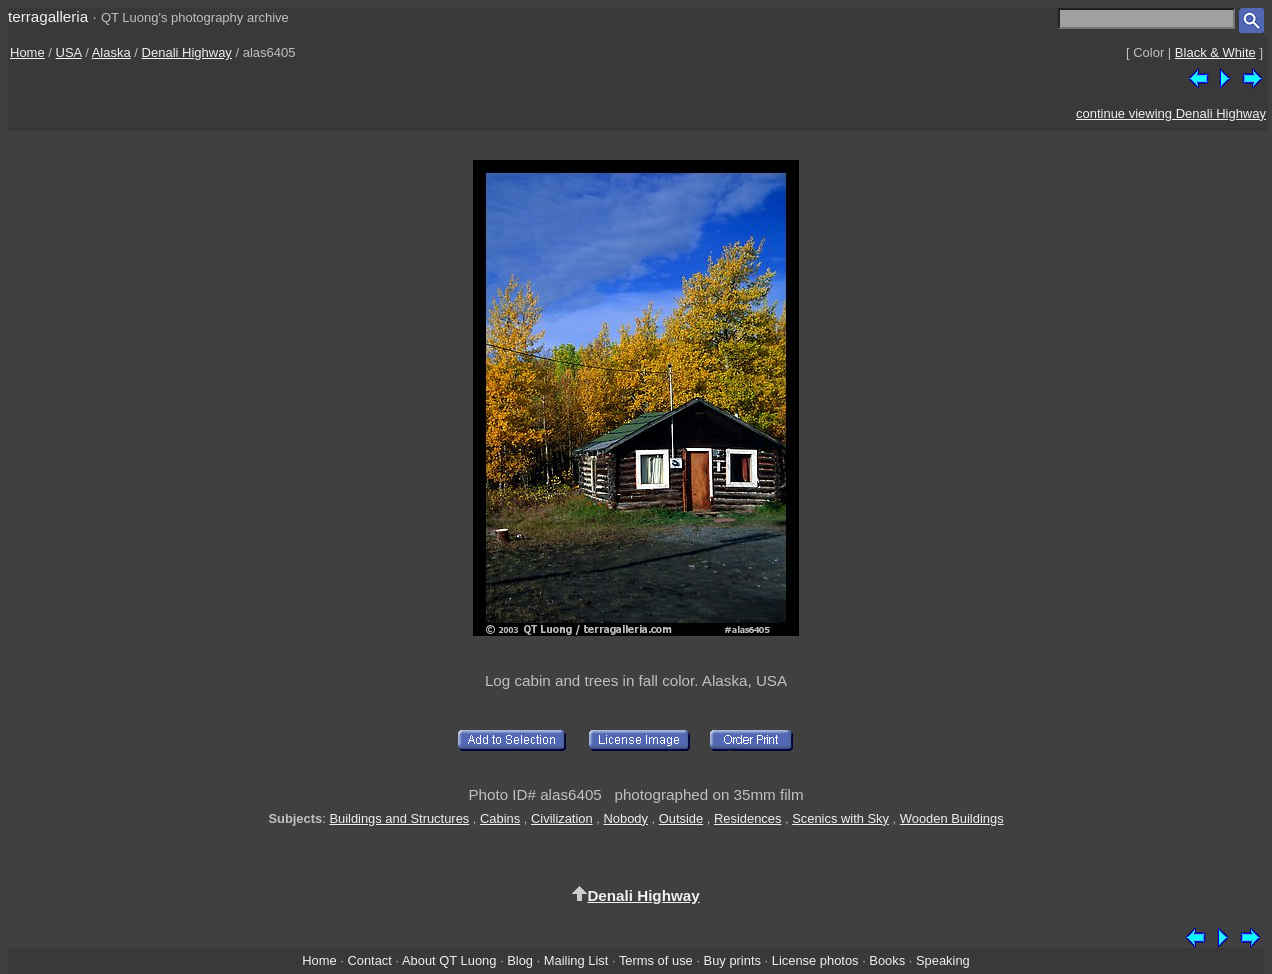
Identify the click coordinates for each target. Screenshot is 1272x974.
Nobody (625, 818)
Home (27, 52)
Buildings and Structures (399, 818)
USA (69, 52)
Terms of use (656, 960)
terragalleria (48, 16)
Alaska (111, 52)
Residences (747, 818)
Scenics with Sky (840, 818)
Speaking (943, 960)
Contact (369, 960)
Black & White (1215, 52)
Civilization (562, 818)
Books (887, 960)
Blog (520, 960)
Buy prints (732, 960)
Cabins (500, 818)
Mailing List (576, 960)
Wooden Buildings (952, 818)
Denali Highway (187, 52)
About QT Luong (449, 960)
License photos (815, 960)
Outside (681, 818)
